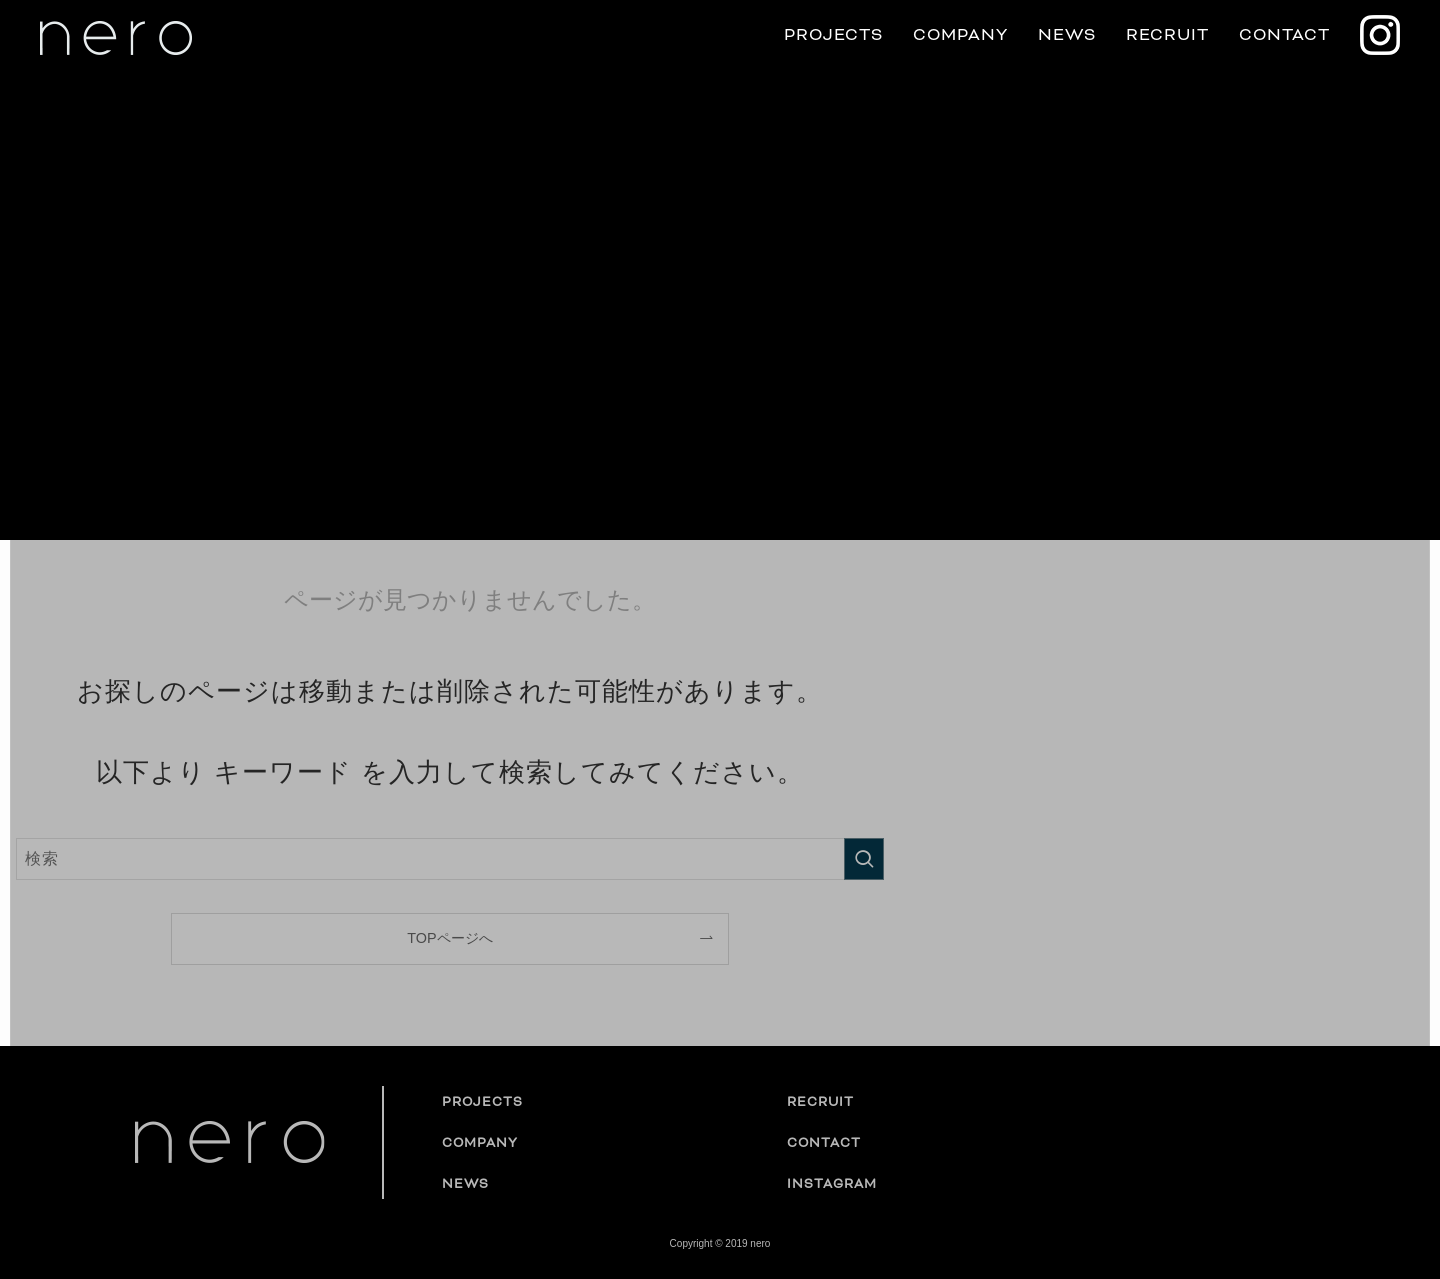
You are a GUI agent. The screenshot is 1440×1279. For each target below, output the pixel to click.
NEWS (1067, 34)
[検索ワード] (450, 859)
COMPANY (960, 34)
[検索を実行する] (864, 859)
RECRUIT (1167, 34)
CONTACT (1284, 34)
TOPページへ (449, 938)
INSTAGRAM (832, 1184)
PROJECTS (833, 34)
